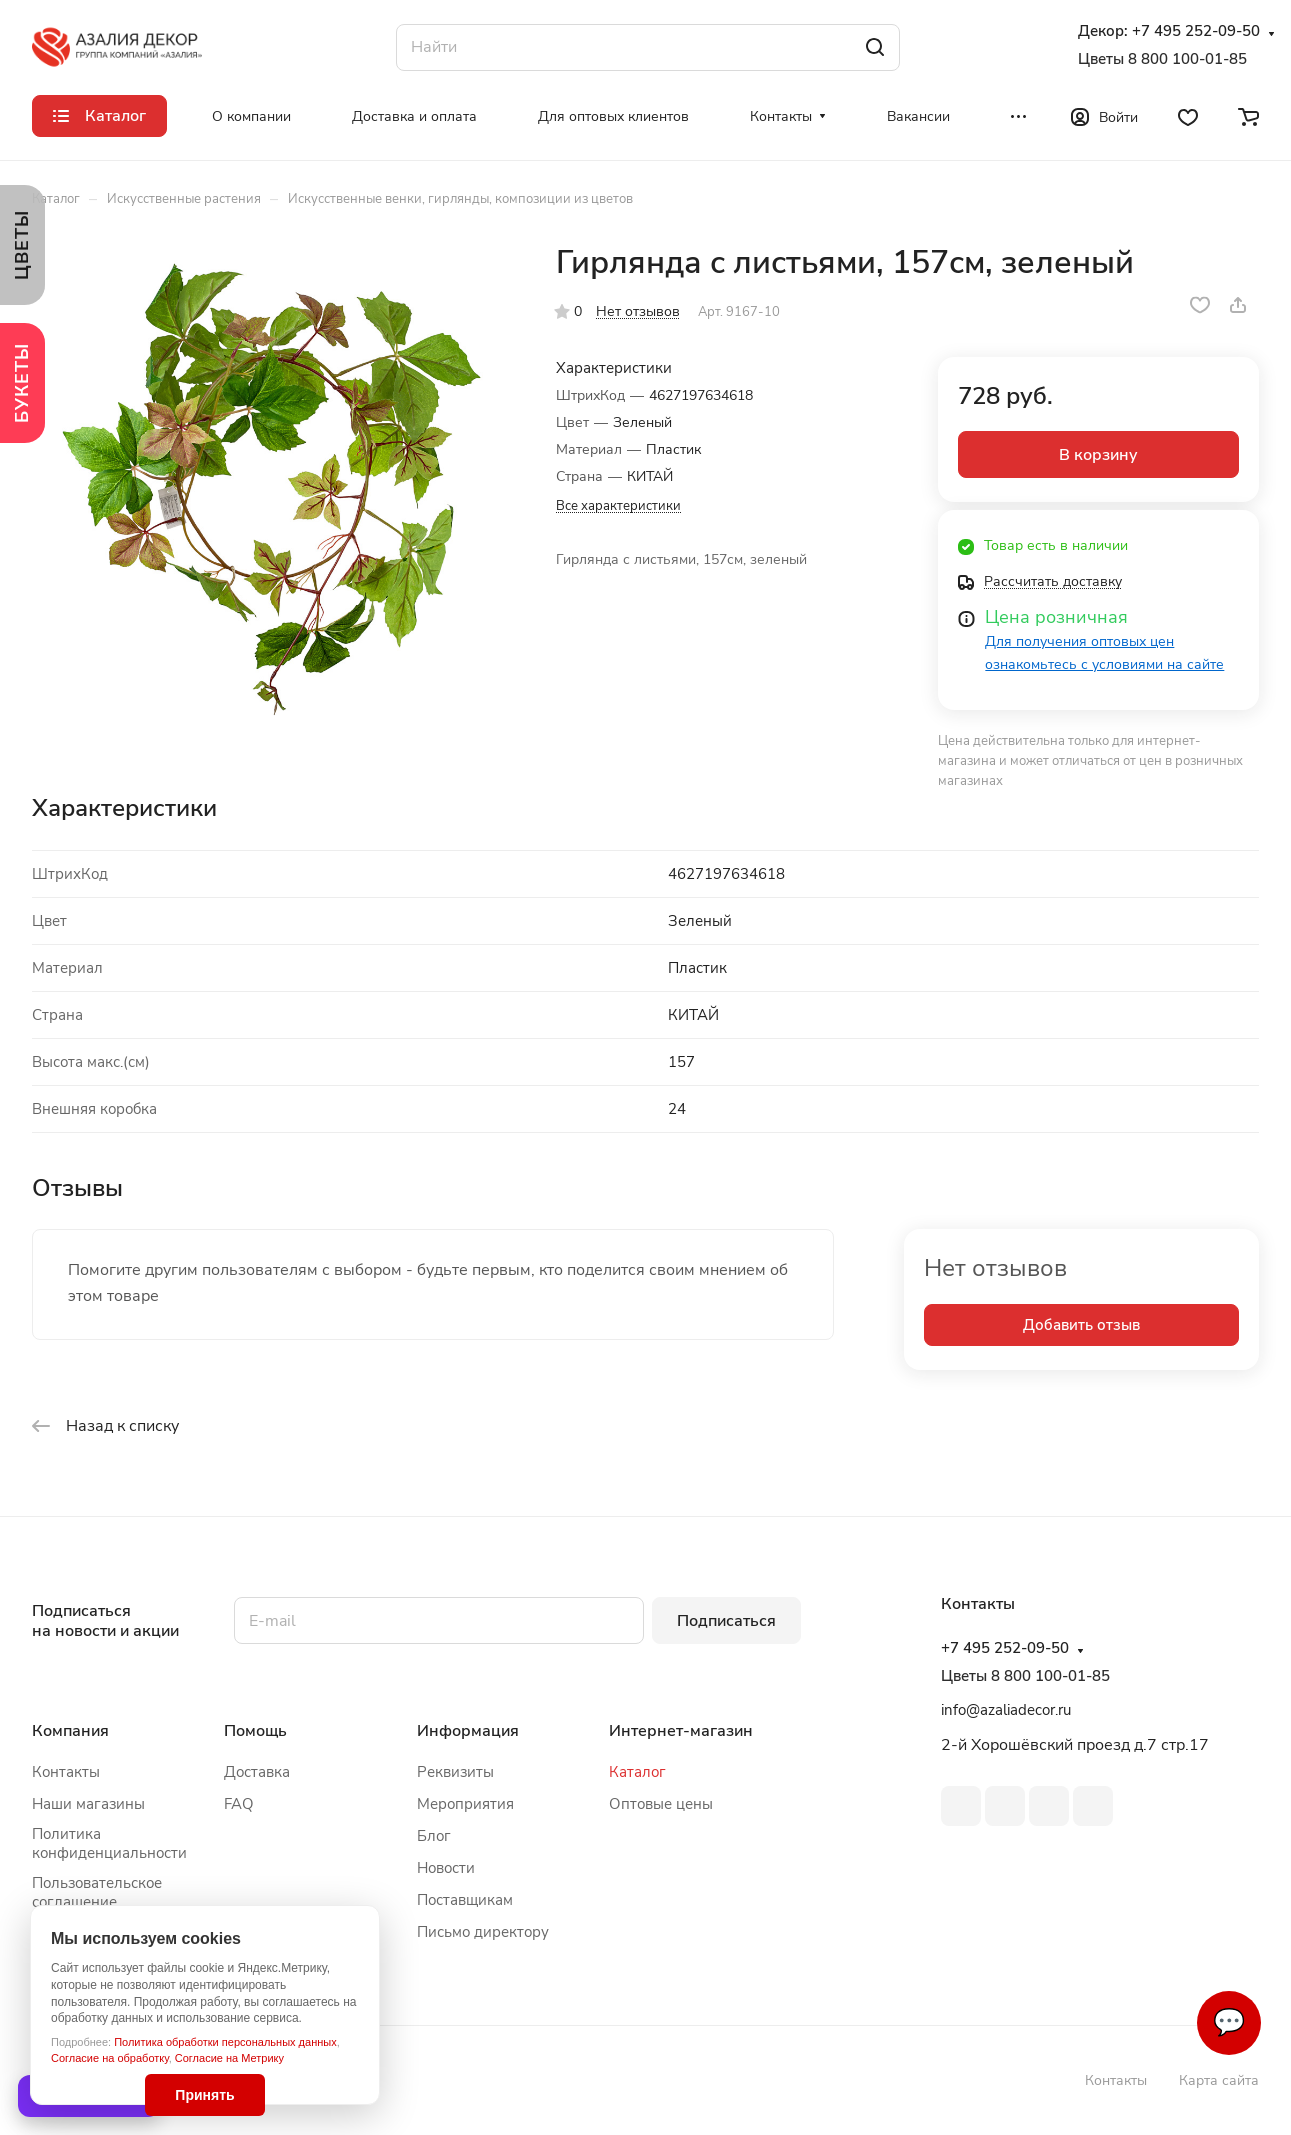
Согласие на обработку (110, 2058)
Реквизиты (455, 1772)
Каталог (637, 1772)
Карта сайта (1219, 2080)
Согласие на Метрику (229, 2058)
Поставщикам (465, 1900)
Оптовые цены (661, 1804)
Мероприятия (465, 1804)
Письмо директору (483, 1932)
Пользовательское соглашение (97, 1892)
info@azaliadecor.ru (1006, 1710)
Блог (434, 1836)
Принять (204, 2095)
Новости (446, 1868)
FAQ (239, 1804)
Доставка (257, 1772)
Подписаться (726, 1621)
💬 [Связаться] (1229, 2022)
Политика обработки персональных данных (225, 2042)
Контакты (66, 1772)
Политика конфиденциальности (109, 1843)
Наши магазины (88, 1804)
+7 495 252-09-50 (1196, 31)
